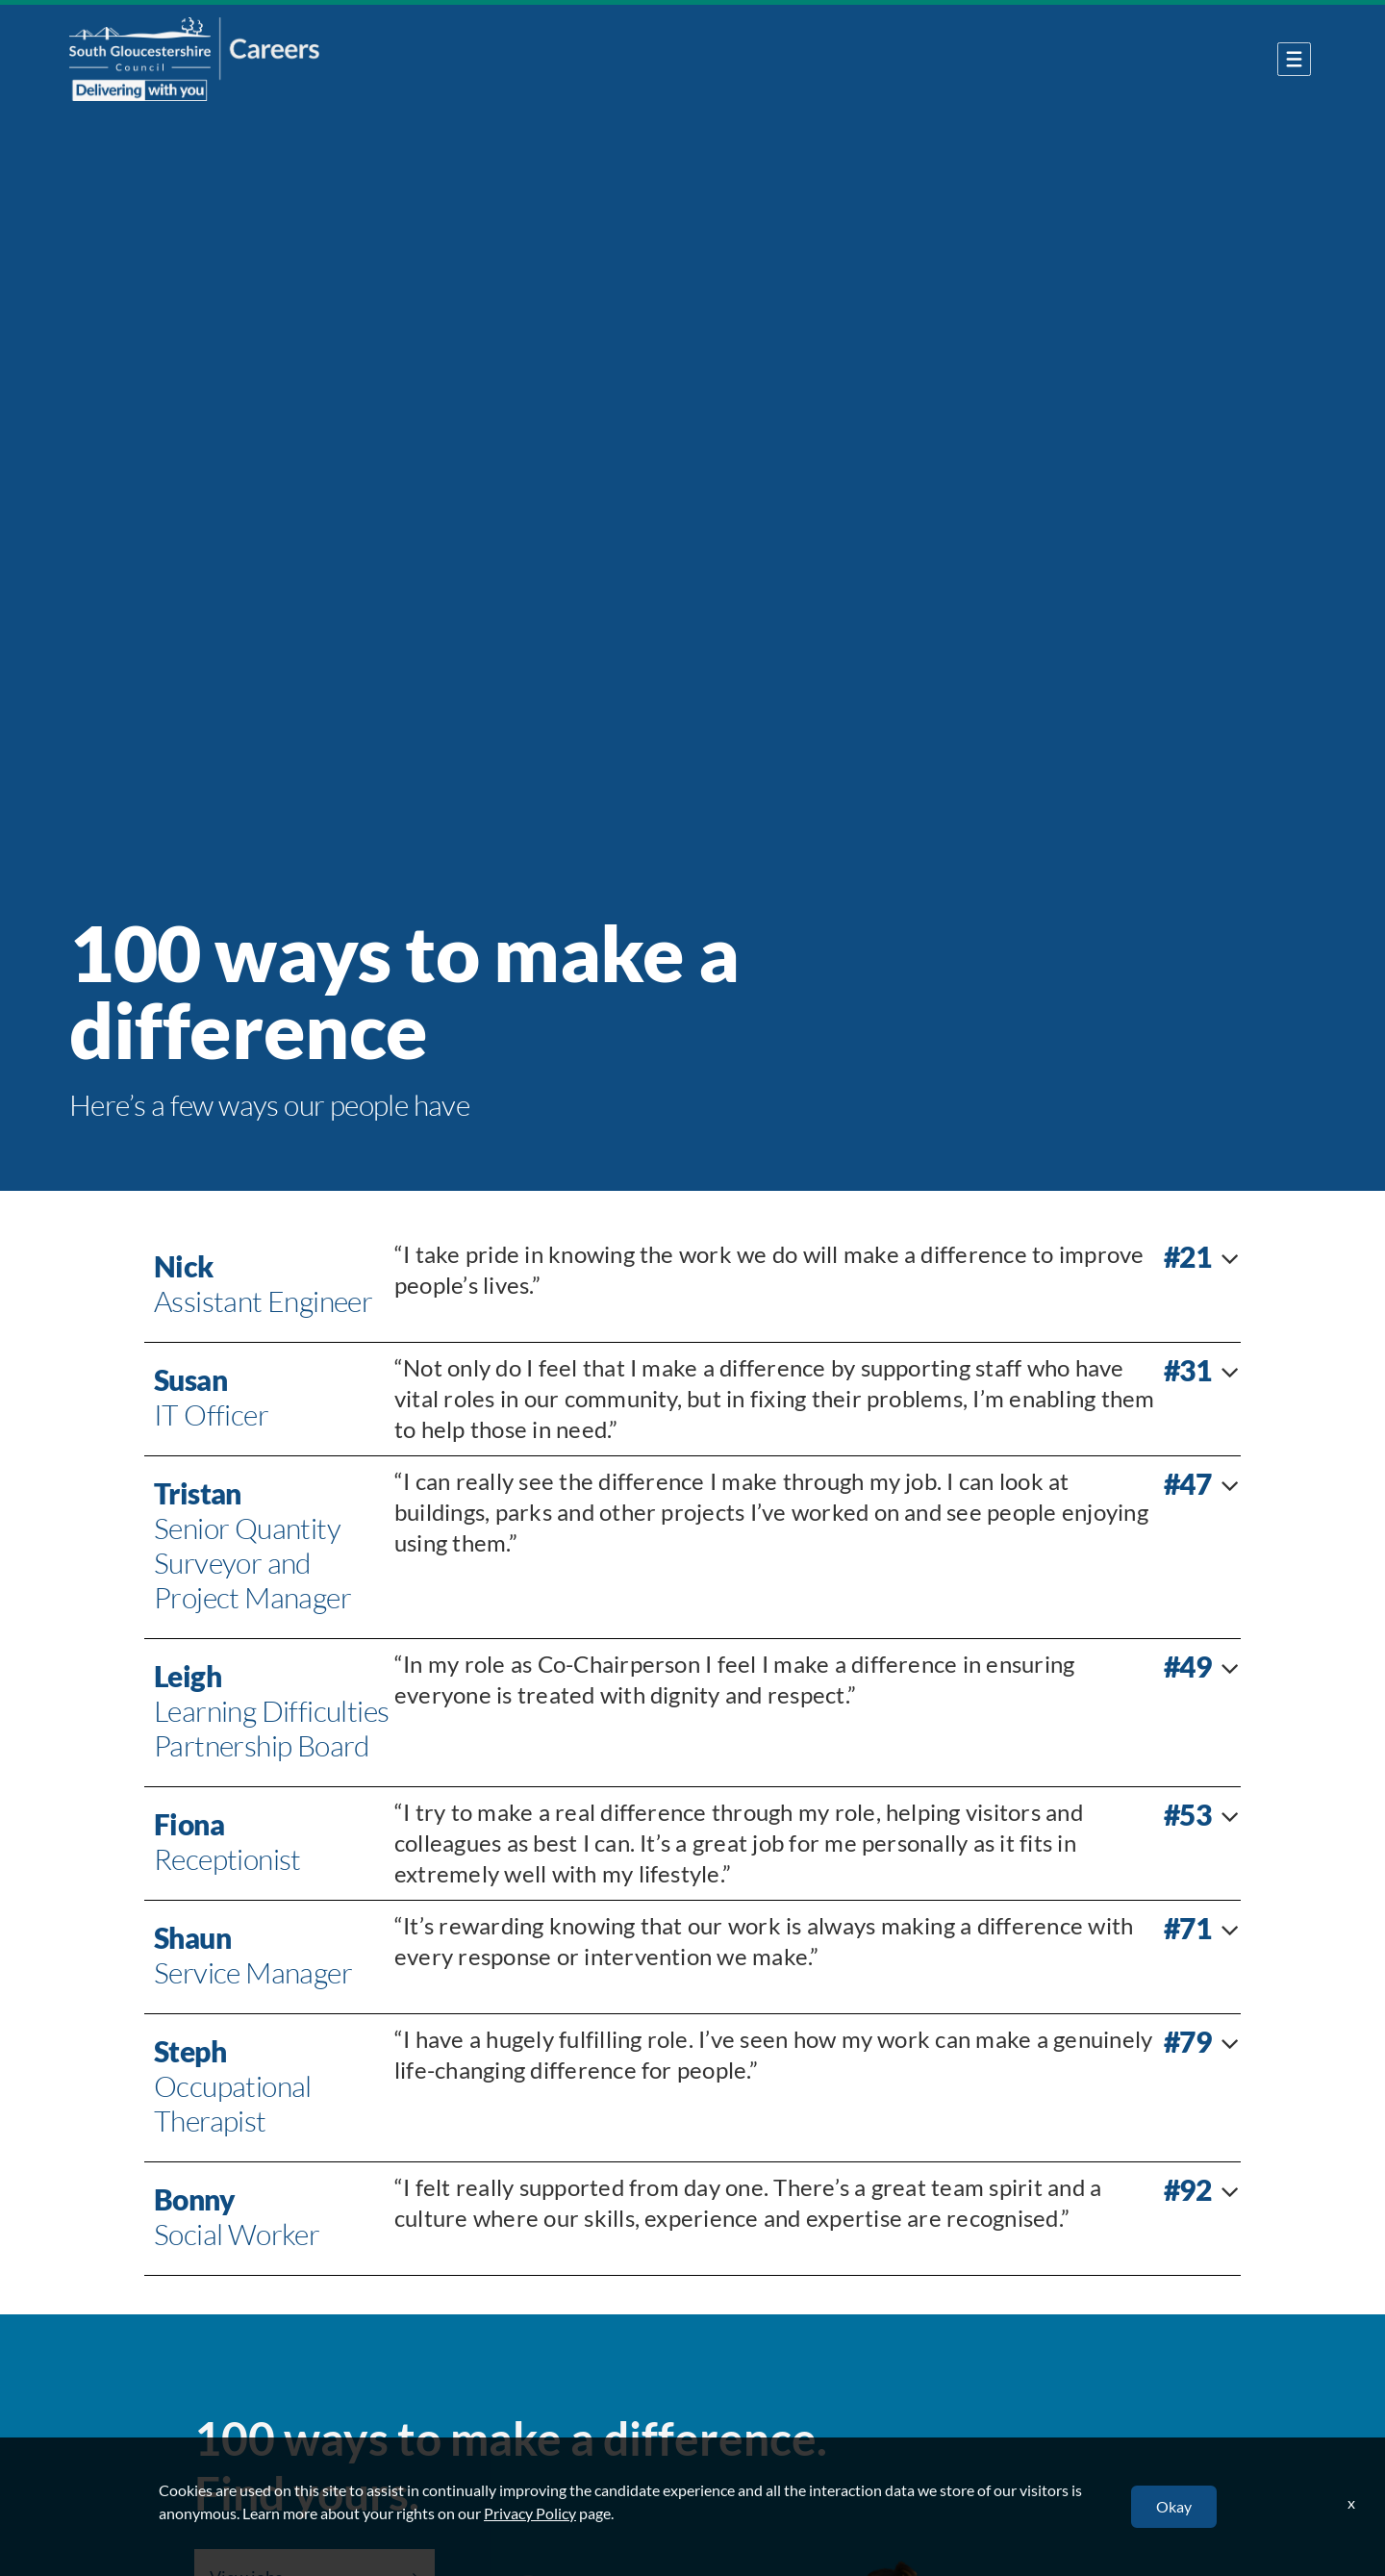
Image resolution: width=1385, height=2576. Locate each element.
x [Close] (1351, 2502)
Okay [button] (1174, 2506)
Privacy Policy (530, 2513)
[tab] (692, 1285)
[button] (692, 1285)
